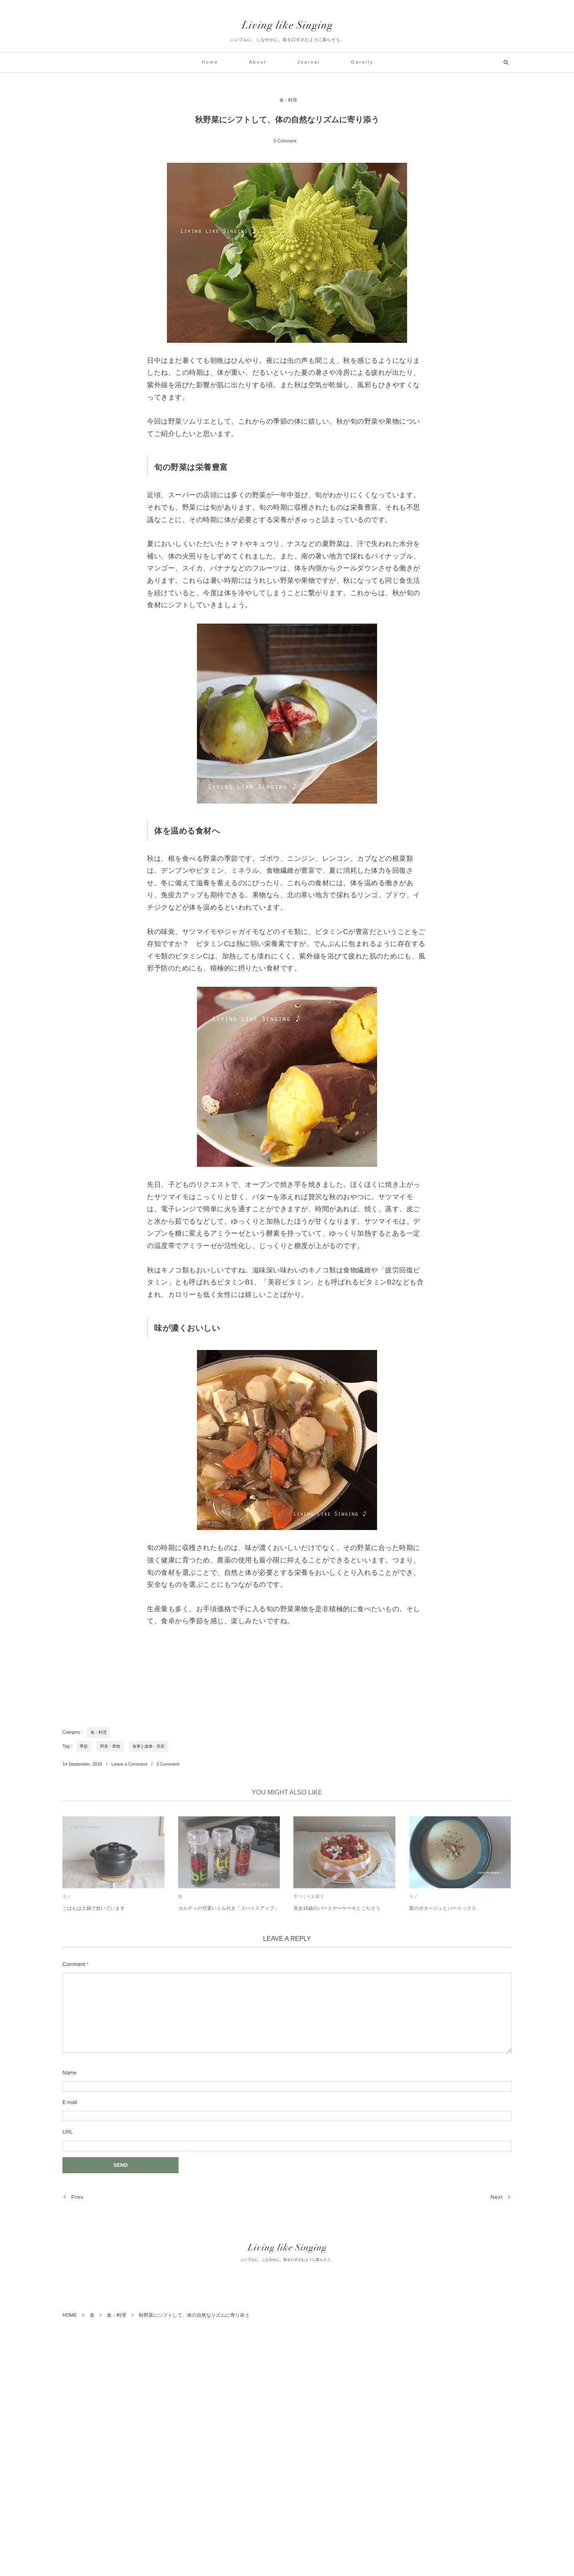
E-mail (69, 2102)
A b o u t (257, 62)
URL (67, 2132)
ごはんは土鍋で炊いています (93, 1911)
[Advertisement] (208, 1671)
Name (69, 2073)
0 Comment (285, 140)
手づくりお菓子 (308, 1899)
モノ (66, 1899)
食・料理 (288, 100)
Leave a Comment (129, 1764)
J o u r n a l (308, 62)
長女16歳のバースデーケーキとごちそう (336, 1911)
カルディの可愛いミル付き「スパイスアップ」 (228, 1911)
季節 (84, 1746)
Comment (73, 1964)
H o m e (209, 62)
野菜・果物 (110, 1746)
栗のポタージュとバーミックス (442, 1911)
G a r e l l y (361, 62)
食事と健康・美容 (148, 1746)
